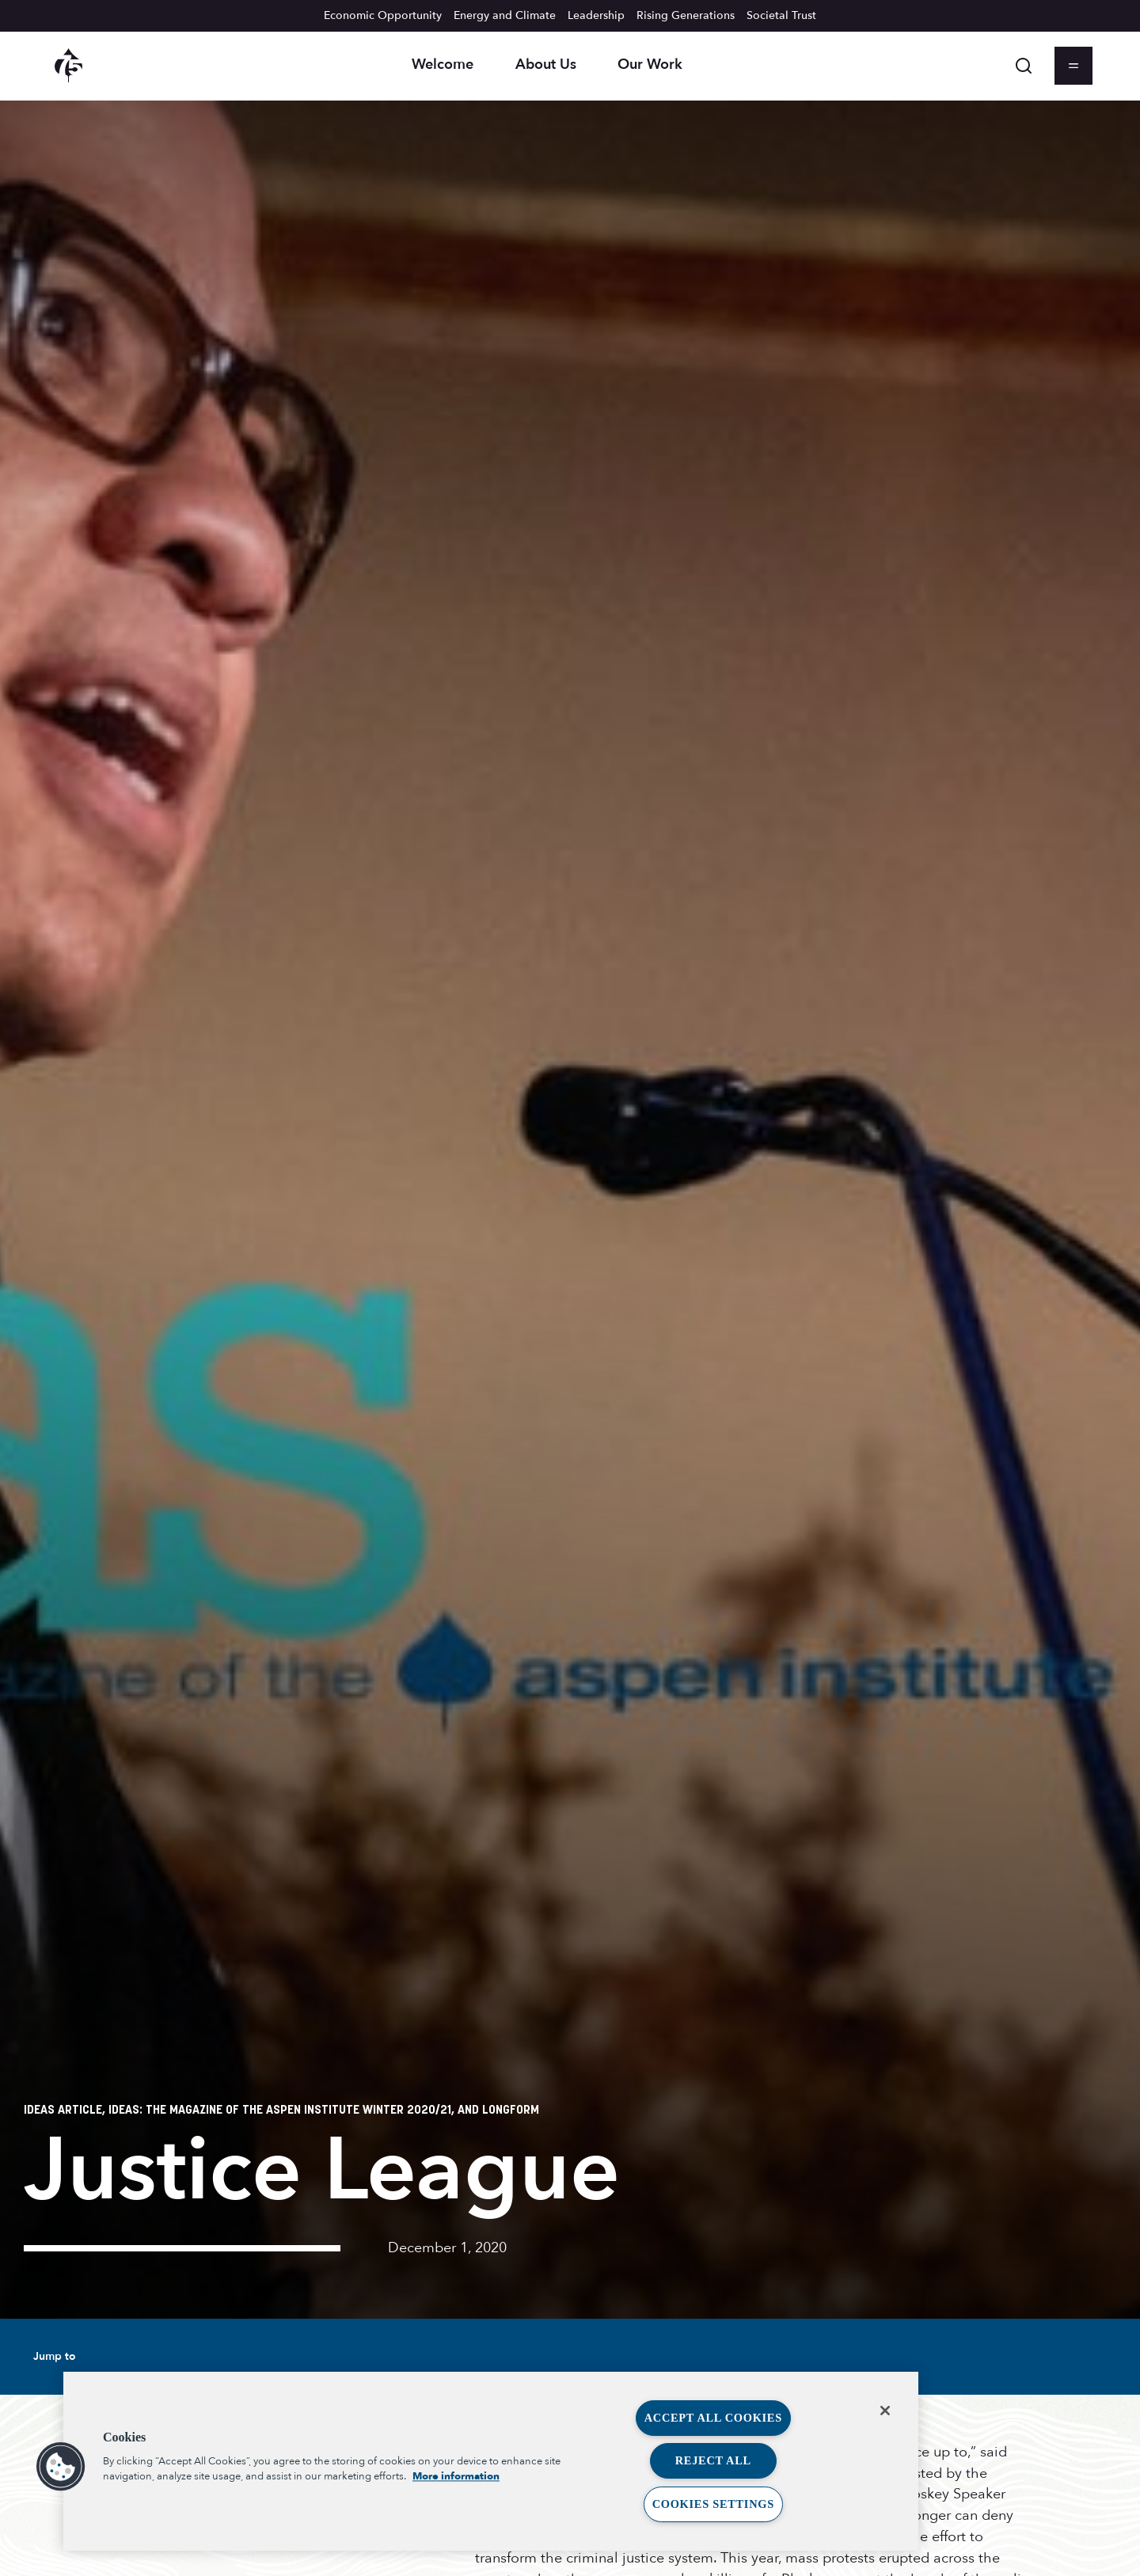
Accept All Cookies (713, 2417)
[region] (490, 2461)
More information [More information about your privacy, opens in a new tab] (456, 2476)
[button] (61, 2466)
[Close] (885, 2410)
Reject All (713, 2460)
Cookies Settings (713, 2504)
